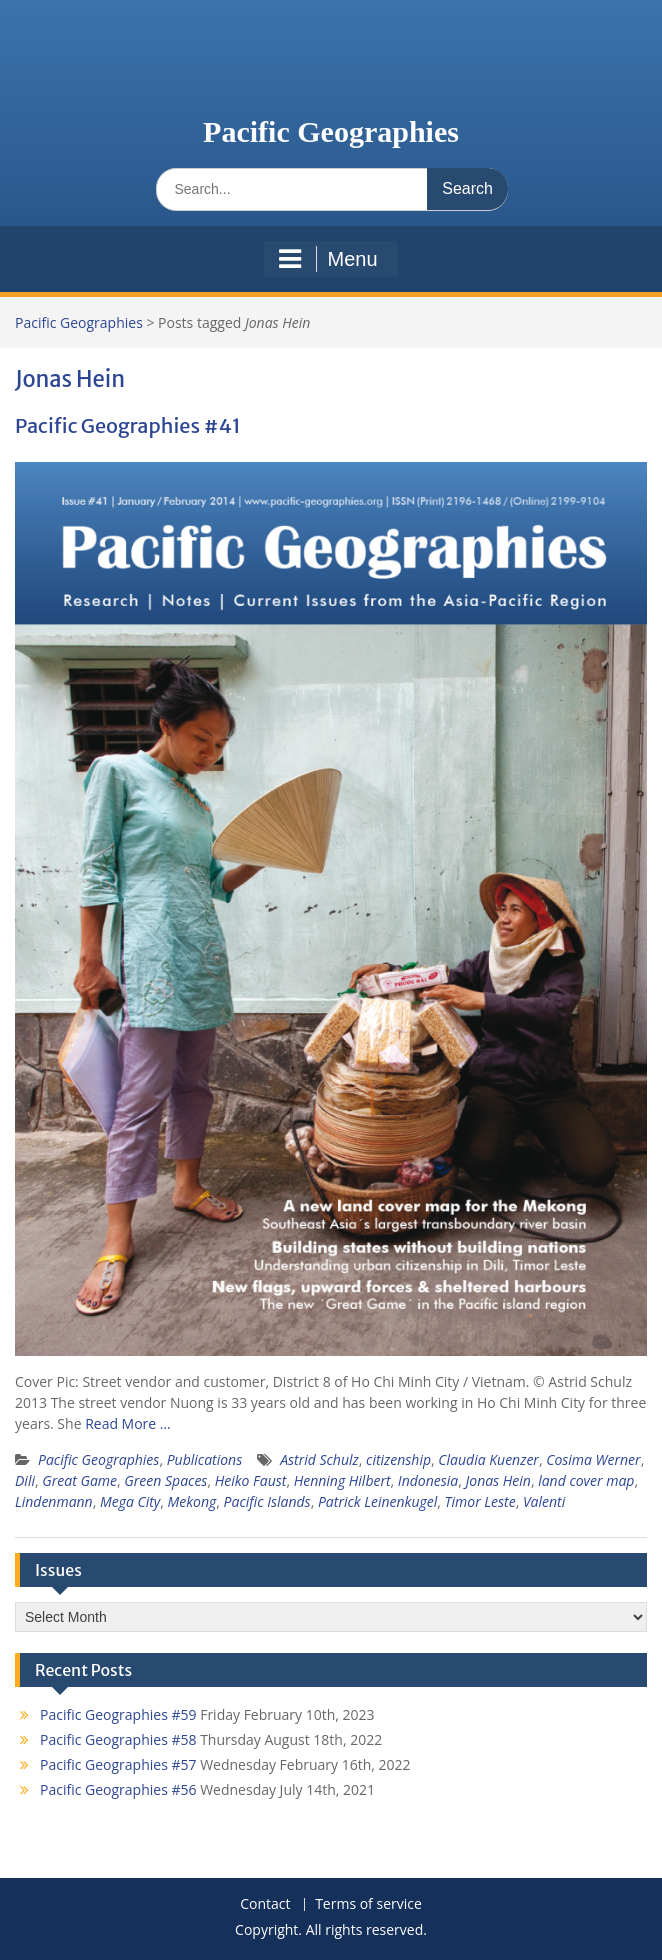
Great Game (79, 1480)
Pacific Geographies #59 (118, 1714)
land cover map (586, 1480)
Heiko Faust (251, 1480)
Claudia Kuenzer (488, 1459)
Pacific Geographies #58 (118, 1739)
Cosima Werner (593, 1459)
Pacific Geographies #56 (118, 1789)
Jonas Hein (497, 1480)
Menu (328, 259)
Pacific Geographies (331, 131)
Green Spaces (165, 1480)
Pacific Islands (267, 1501)
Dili (25, 1480)
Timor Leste (480, 1501)
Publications (205, 1459)
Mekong (192, 1501)
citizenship (398, 1459)
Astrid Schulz (319, 1459)
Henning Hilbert (342, 1480)
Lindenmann (54, 1501)
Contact (265, 1904)
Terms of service (368, 1904)
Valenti (544, 1501)
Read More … (128, 1423)
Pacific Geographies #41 (128, 425)
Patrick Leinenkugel (377, 1501)
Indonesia (428, 1480)
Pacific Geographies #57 (118, 1764)
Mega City (130, 1501)
